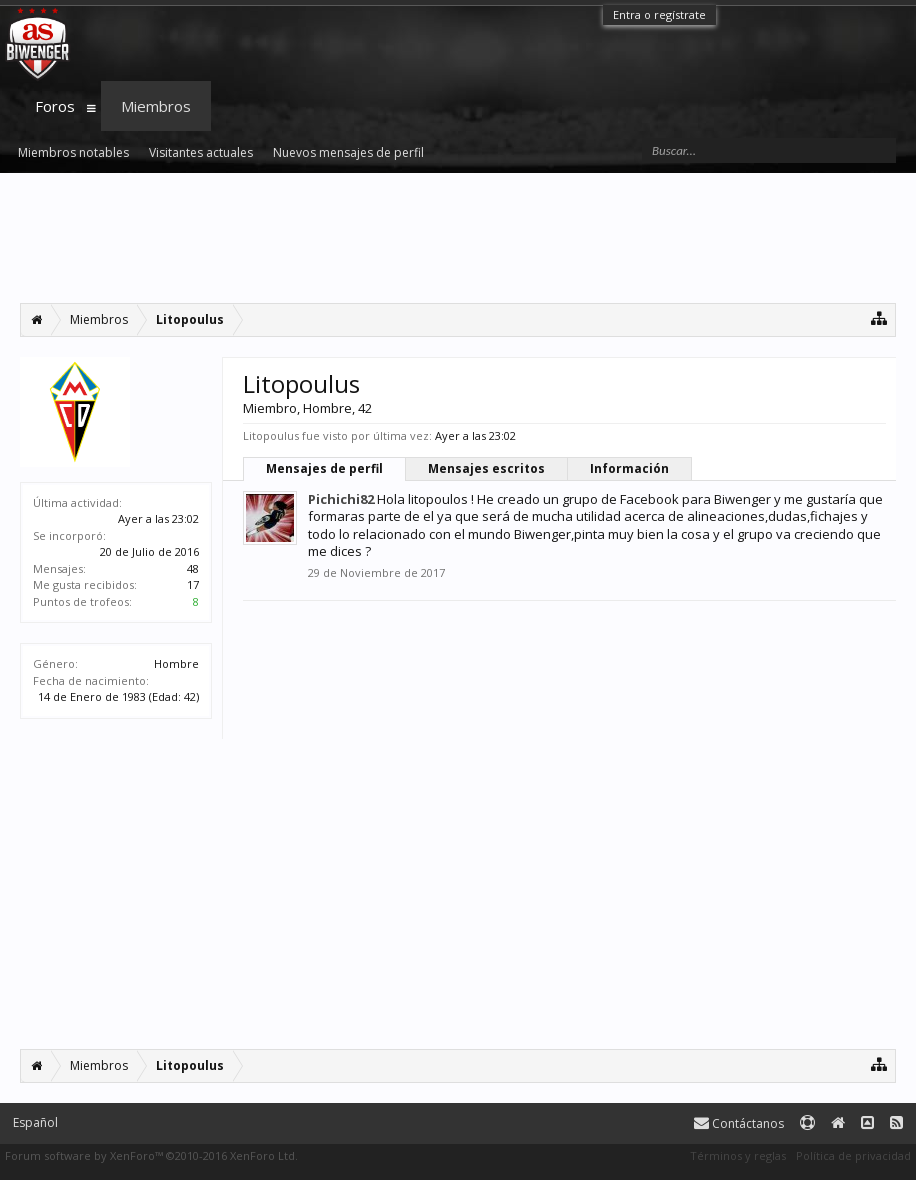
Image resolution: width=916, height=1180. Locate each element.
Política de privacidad (853, 1155)
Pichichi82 (341, 499)
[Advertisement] (458, 238)
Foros (55, 106)
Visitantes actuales (201, 152)
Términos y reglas (738, 1155)
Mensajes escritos (486, 468)
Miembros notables (73, 152)
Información (629, 468)
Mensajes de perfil (324, 468)
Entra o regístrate (659, 14)
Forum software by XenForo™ (151, 1155)
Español (35, 1122)
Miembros (156, 106)
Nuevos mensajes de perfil (348, 152)
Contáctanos (739, 1123)
